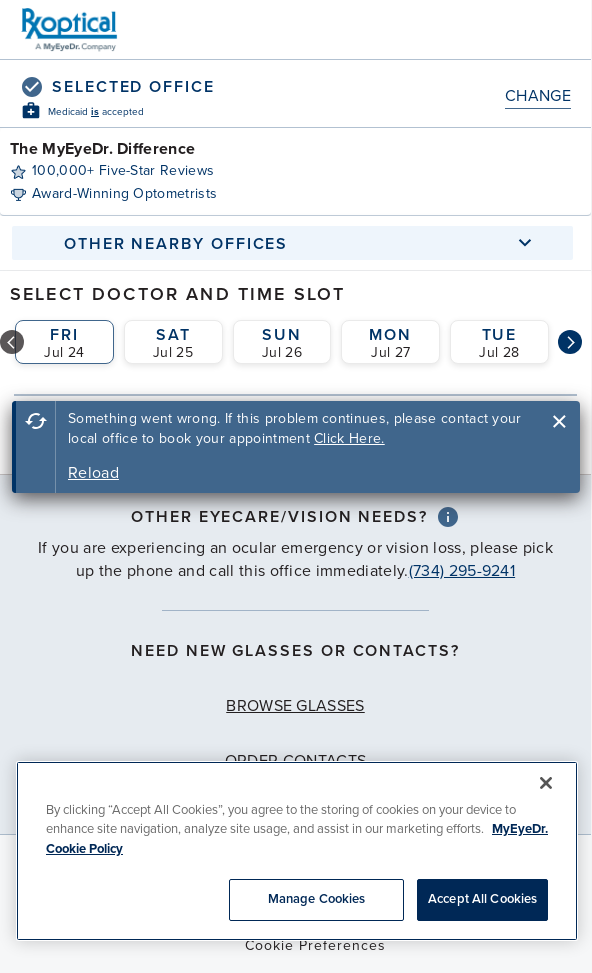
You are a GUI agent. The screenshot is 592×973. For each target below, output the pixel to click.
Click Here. (349, 438)
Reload (93, 473)
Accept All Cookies (482, 899)
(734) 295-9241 (462, 571)
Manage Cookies (317, 899)
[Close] (546, 783)
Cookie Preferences (315, 945)
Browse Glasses (295, 706)
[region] (297, 851)
